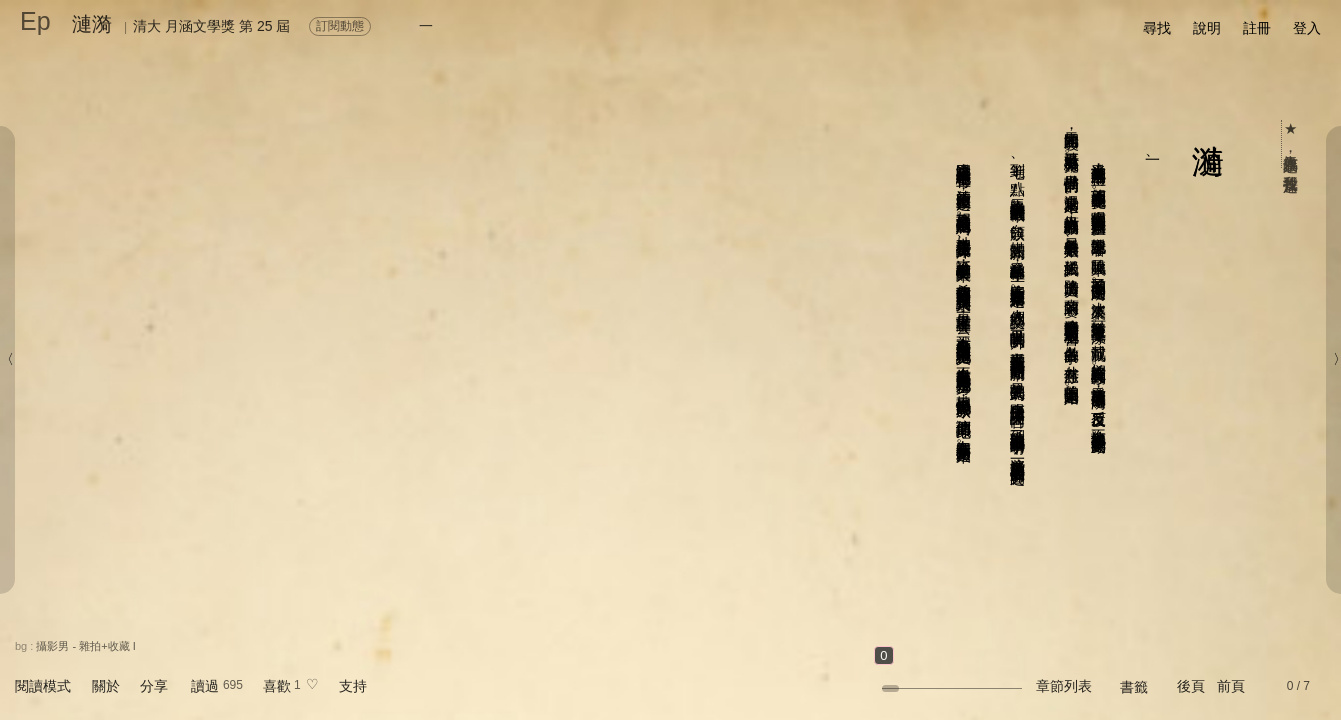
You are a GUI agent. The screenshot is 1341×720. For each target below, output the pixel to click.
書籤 (1134, 687)
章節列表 (1064, 686)
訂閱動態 (340, 26)
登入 (1307, 28)
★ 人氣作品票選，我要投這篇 (1291, 144)
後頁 (1191, 686)
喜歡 (277, 686)
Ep (35, 21)
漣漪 (92, 24)
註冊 (1257, 28)
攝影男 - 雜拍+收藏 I (85, 646)
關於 (106, 686)
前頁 (1231, 686)
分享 (154, 686)
